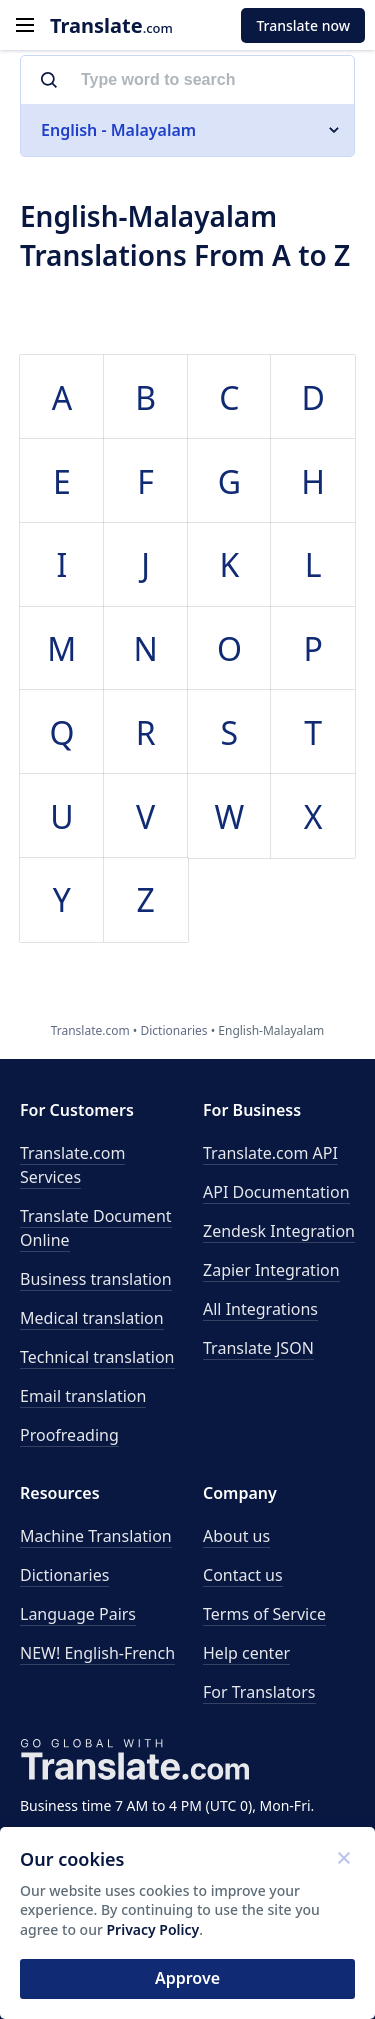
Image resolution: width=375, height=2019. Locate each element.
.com (111, 25)
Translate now (303, 25)
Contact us (243, 1575)
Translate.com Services (72, 1165)
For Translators (259, 1692)
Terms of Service (264, 1614)
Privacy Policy (153, 1929)
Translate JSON (258, 1348)
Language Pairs (78, 1614)
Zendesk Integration (279, 1231)
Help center (246, 1653)
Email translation (83, 1396)
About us (236, 1536)
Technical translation (97, 1357)
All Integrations (260, 1309)
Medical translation (92, 1318)
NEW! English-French (97, 1653)
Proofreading (69, 1435)
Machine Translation (96, 1536)
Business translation (96, 1279)
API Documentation (276, 1192)
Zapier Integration (271, 1270)
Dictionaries (64, 1575)
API (270, 1153)
